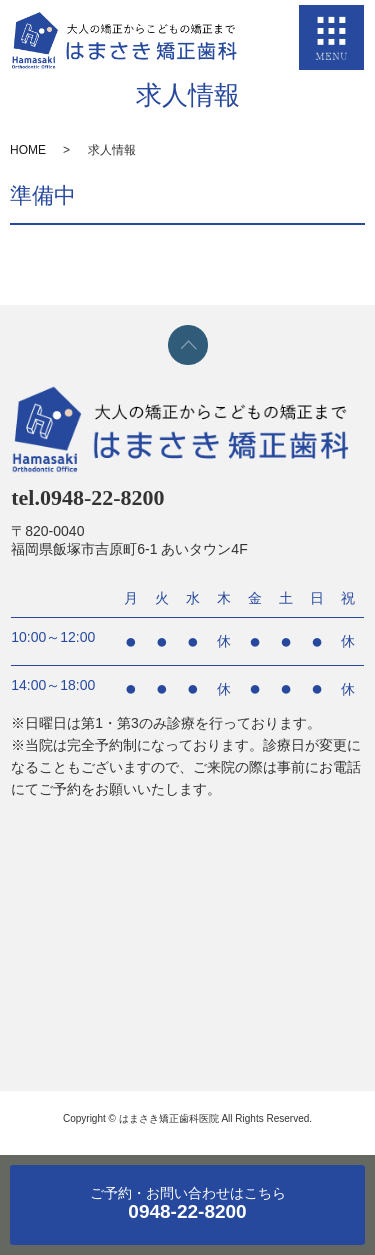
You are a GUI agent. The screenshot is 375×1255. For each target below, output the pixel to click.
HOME (28, 150)
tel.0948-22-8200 (87, 497)
